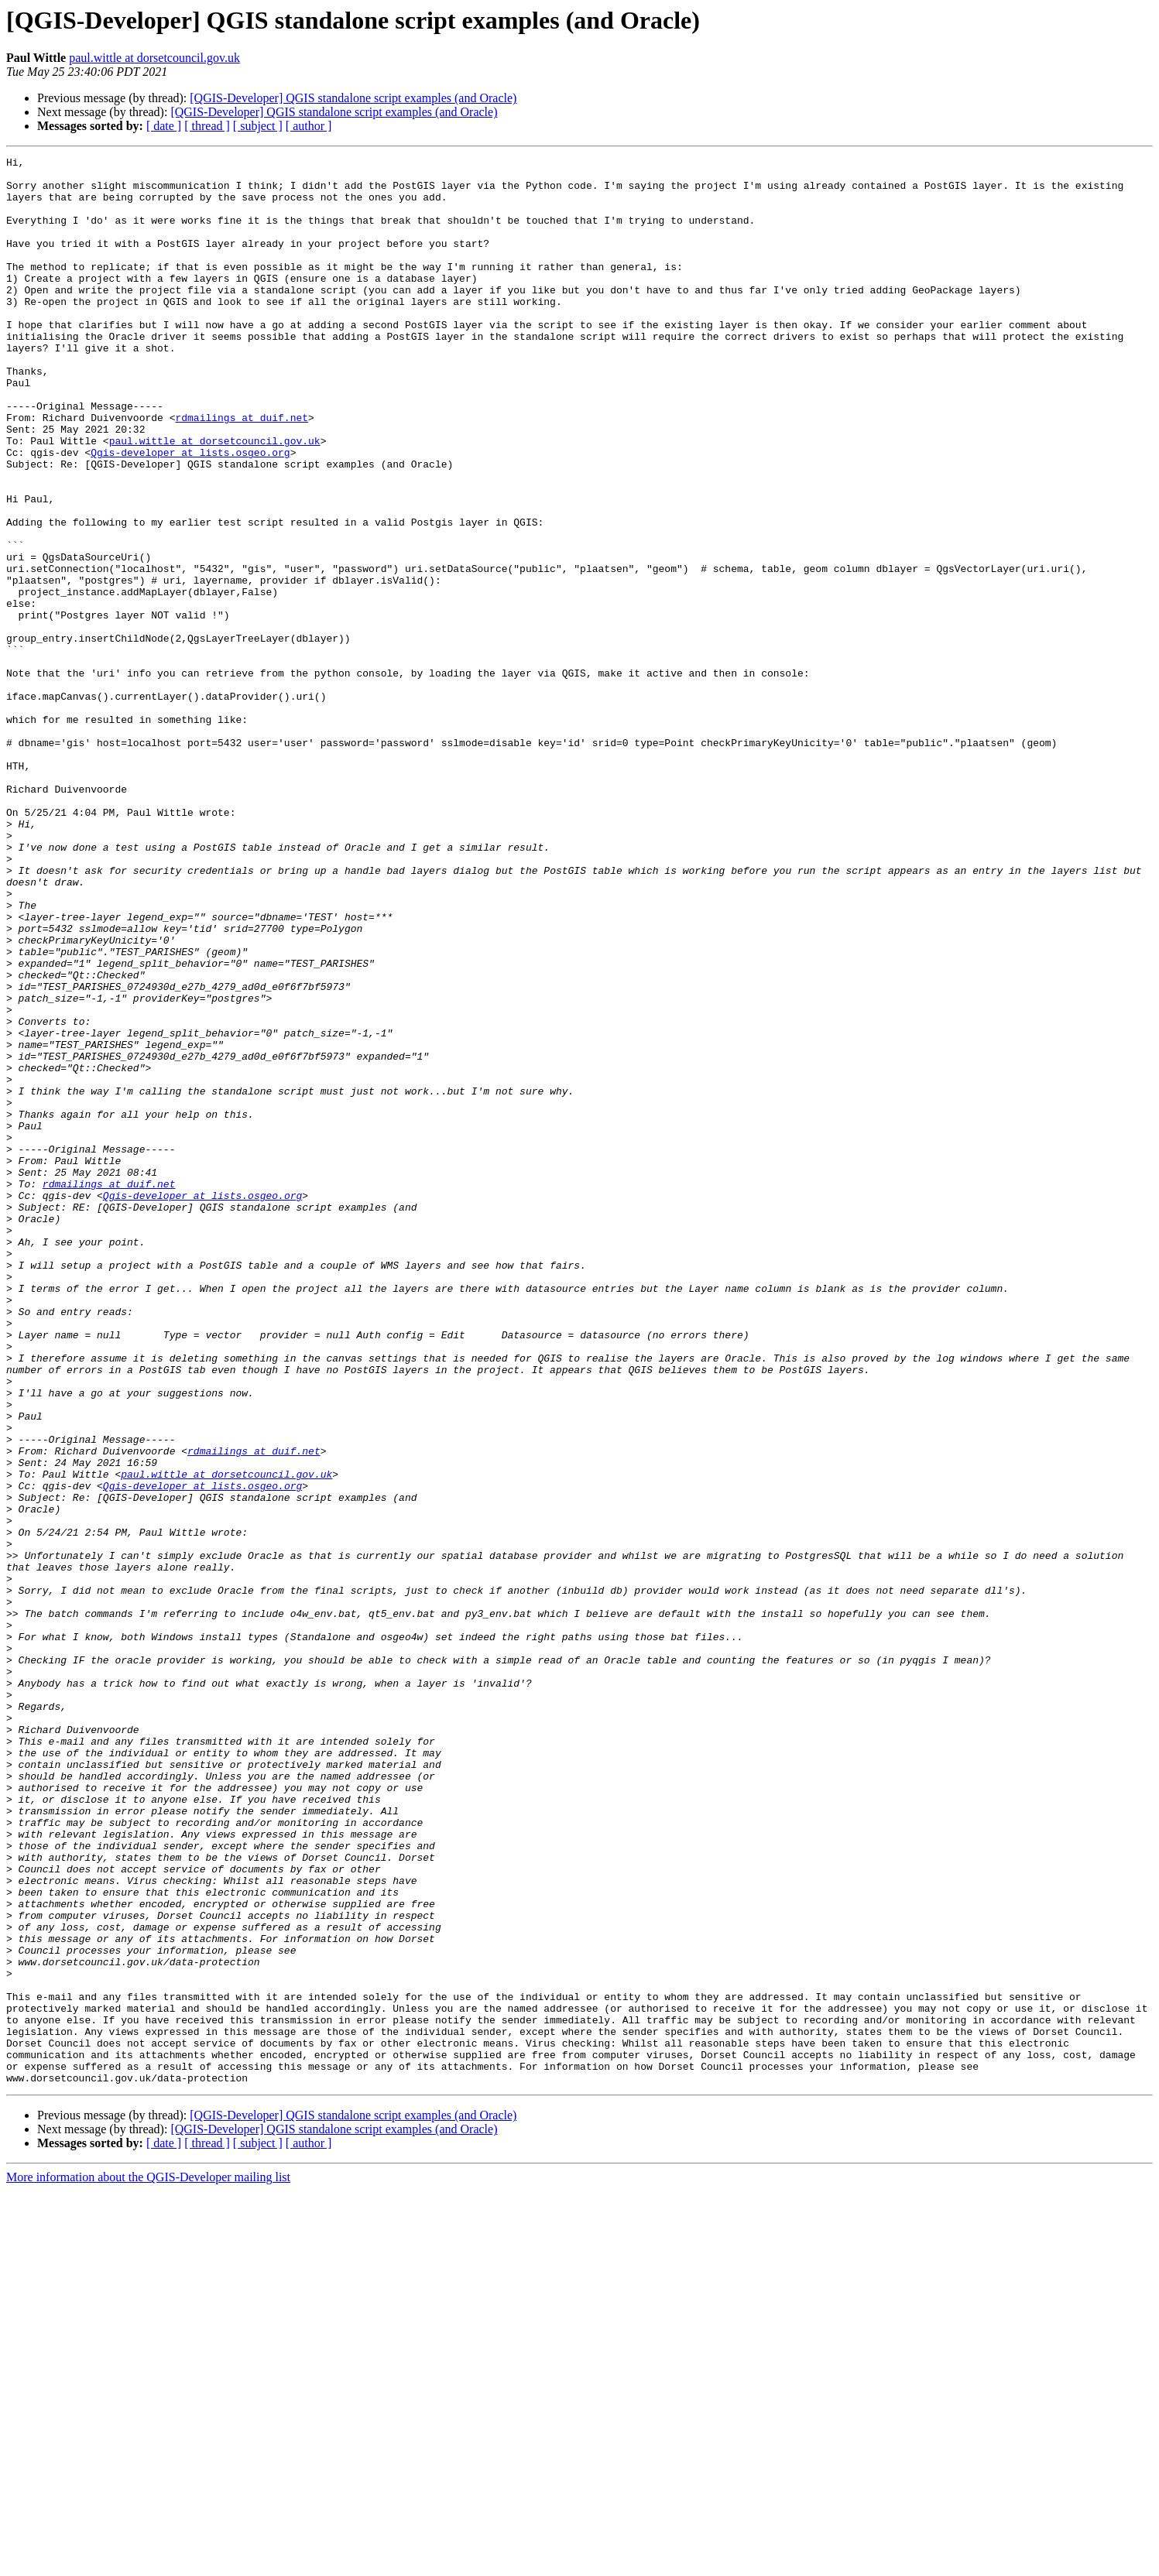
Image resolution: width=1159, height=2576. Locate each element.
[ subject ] (258, 125)
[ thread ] (207, 125)
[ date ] (163, 125)
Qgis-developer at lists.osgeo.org (190, 512)
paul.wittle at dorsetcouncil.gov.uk (154, 57)
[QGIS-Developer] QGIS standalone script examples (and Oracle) (353, 97)
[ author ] (309, 125)
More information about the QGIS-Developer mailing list (148, 2562)
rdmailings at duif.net (241, 471)
